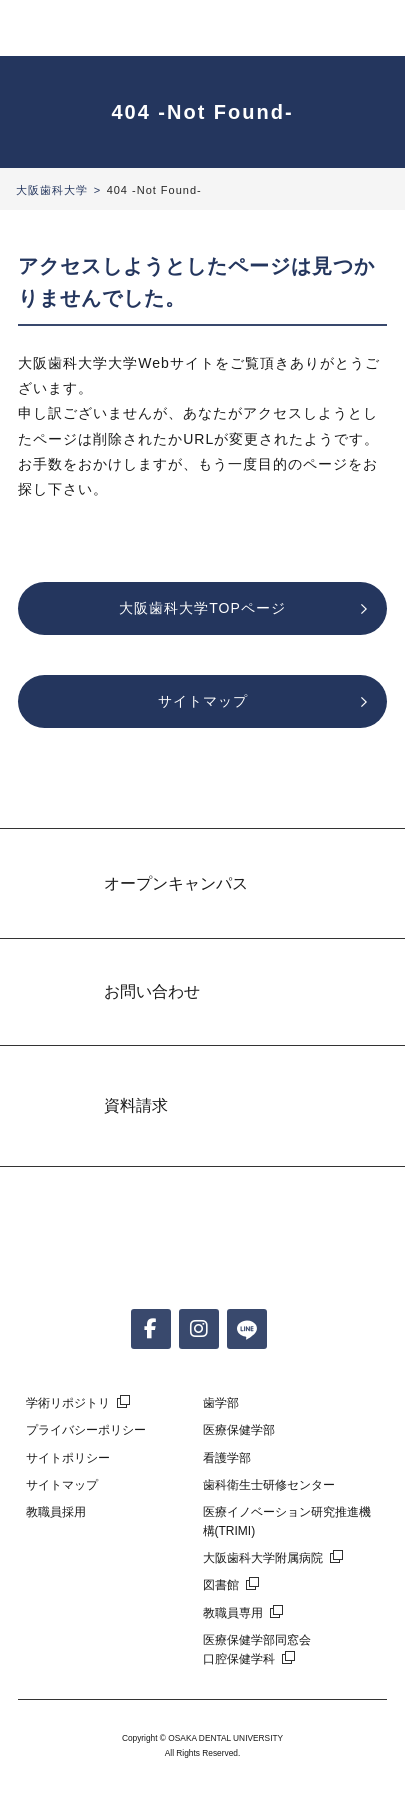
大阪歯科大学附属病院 (263, 1558)
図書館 (221, 1585)
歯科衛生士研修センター (269, 1485)
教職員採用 (56, 1512)
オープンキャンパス (176, 883)
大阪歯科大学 (52, 190)
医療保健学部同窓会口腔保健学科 (257, 1649)
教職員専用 (233, 1613)
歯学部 (221, 1403)
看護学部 (227, 1458)
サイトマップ (203, 701)
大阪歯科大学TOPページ (202, 608)
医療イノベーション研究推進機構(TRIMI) (287, 1521)
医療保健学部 (239, 1430)
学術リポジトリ (68, 1403)
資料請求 (136, 1105)
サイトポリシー (68, 1458)
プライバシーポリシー (86, 1430)
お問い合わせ (152, 991)
